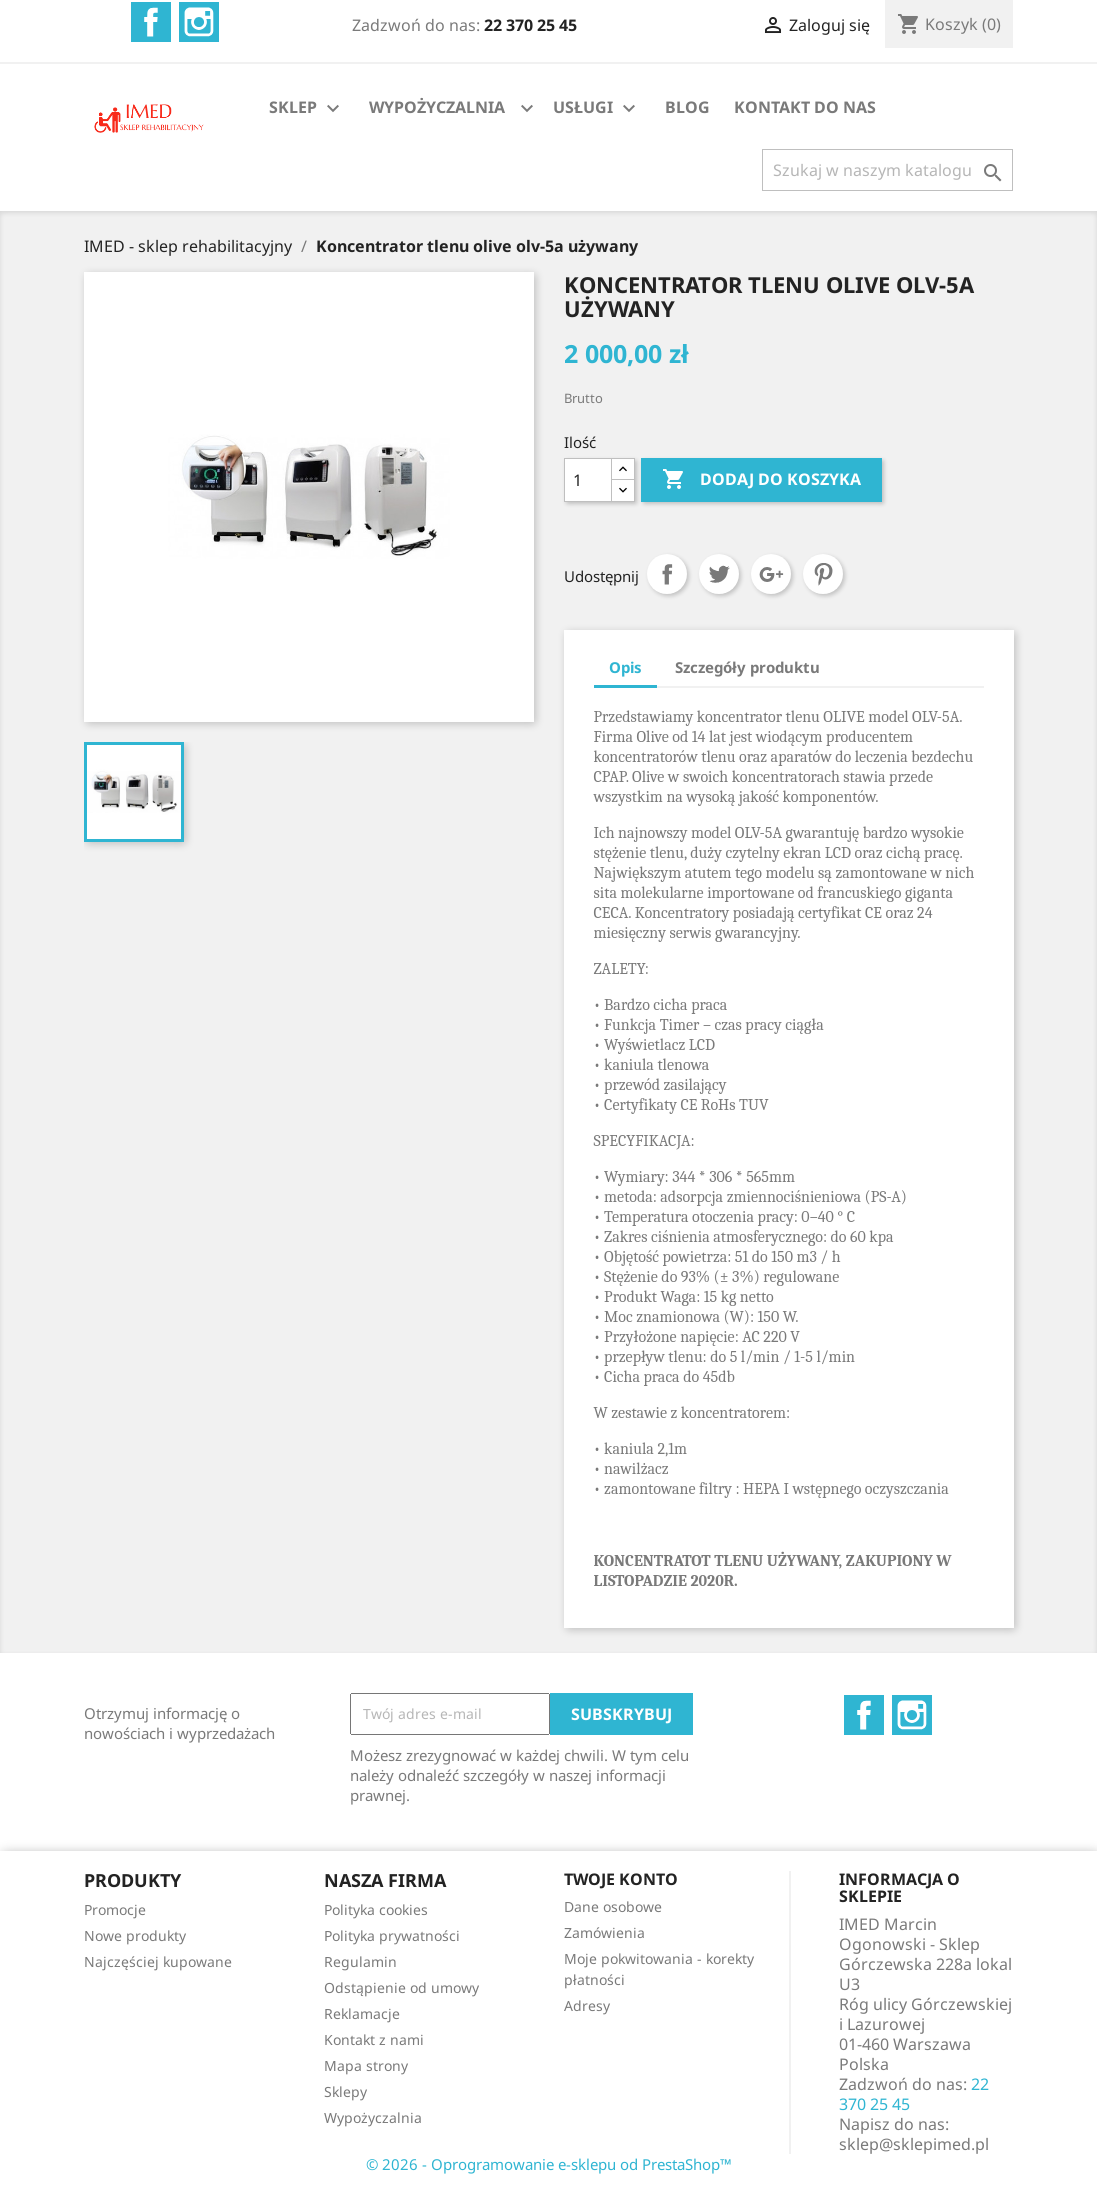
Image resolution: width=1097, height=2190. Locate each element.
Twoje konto (621, 1879)
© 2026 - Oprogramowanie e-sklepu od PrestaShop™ (549, 2164)
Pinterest (823, 574)
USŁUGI (597, 108)
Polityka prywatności (392, 1935)
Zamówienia (604, 1932)
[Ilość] (588, 480)
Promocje (115, 1909)
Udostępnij (667, 574)
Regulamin (360, 1961)
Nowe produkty (135, 1935)
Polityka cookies (376, 1909)
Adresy (587, 2005)
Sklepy (345, 2091)
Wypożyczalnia (373, 2117)
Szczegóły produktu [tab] (747, 667)
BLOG (687, 107)
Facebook (151, 22)
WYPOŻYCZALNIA (437, 107)
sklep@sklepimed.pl (914, 2144)
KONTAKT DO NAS (805, 107)
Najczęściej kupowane (158, 1961)
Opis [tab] (625, 667)
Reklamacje (362, 2013)
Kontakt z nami (374, 2039)
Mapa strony (366, 2065)
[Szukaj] (887, 170)
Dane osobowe (613, 1906)
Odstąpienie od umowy (401, 1987)
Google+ (771, 574)
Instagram (199, 22)
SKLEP (307, 108)
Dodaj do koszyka (761, 480)
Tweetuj (719, 574)
